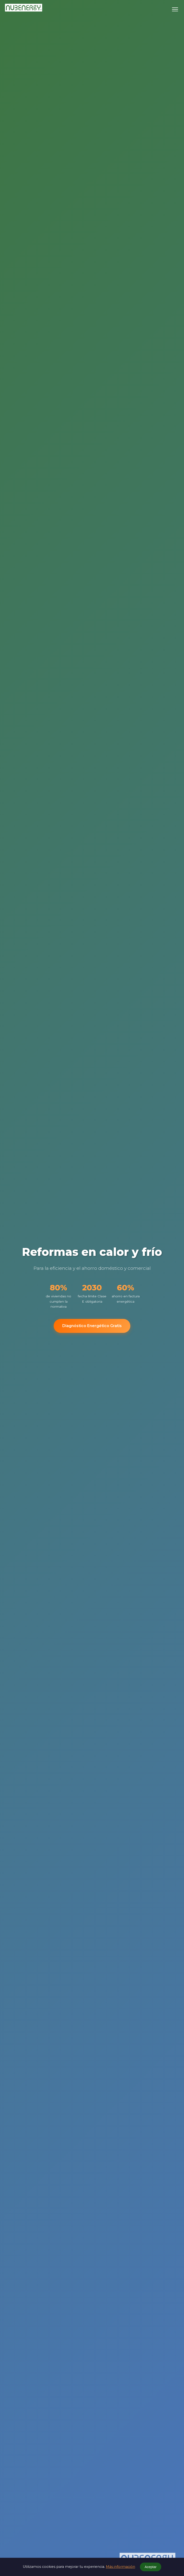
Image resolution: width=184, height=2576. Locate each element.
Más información (120, 2566)
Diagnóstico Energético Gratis (92, 1325)
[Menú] (175, 9)
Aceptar (151, 2567)
